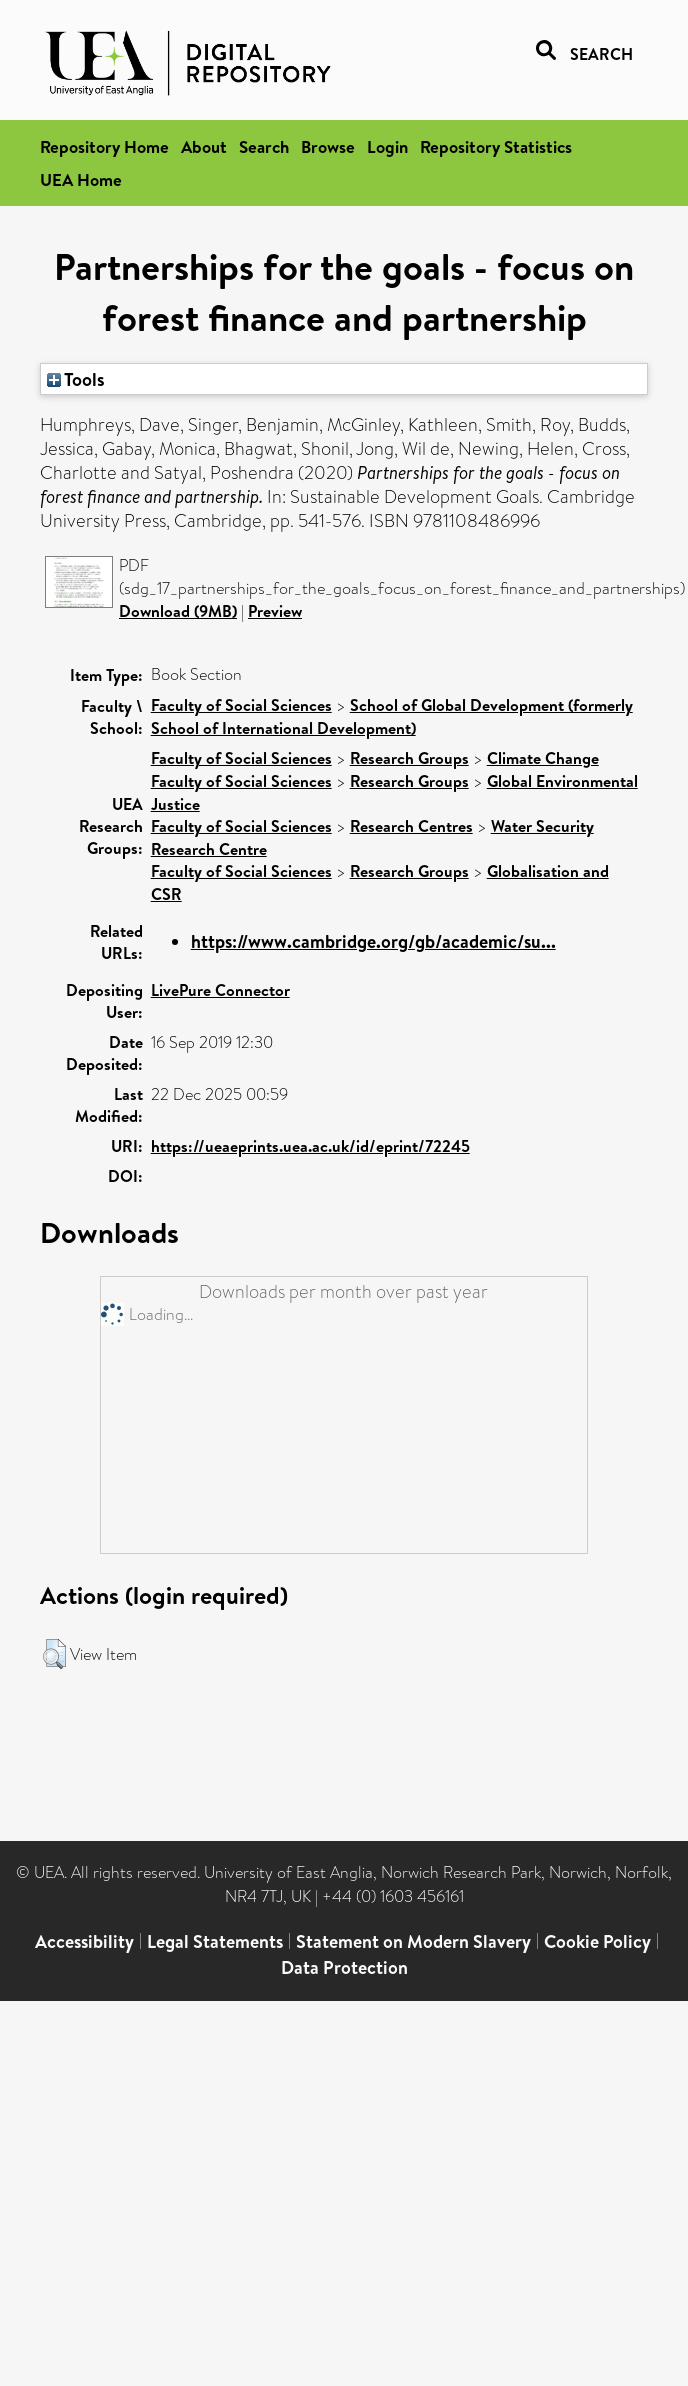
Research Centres (411, 826)
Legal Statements (215, 1941)
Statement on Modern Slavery (413, 1941)
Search (264, 146)
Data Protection (344, 1967)
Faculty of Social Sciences (241, 705)
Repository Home (104, 146)
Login (387, 146)
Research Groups (409, 758)
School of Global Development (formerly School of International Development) (392, 716)
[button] (54, 1654)
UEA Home (81, 179)
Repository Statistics (496, 146)
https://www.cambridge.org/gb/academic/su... (373, 941)
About (204, 146)
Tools (76, 379)
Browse (328, 146)
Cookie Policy (597, 1941)
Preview (275, 611)
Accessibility (84, 1941)
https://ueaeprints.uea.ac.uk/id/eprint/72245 (310, 1146)
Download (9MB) (178, 611)
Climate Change (543, 758)
